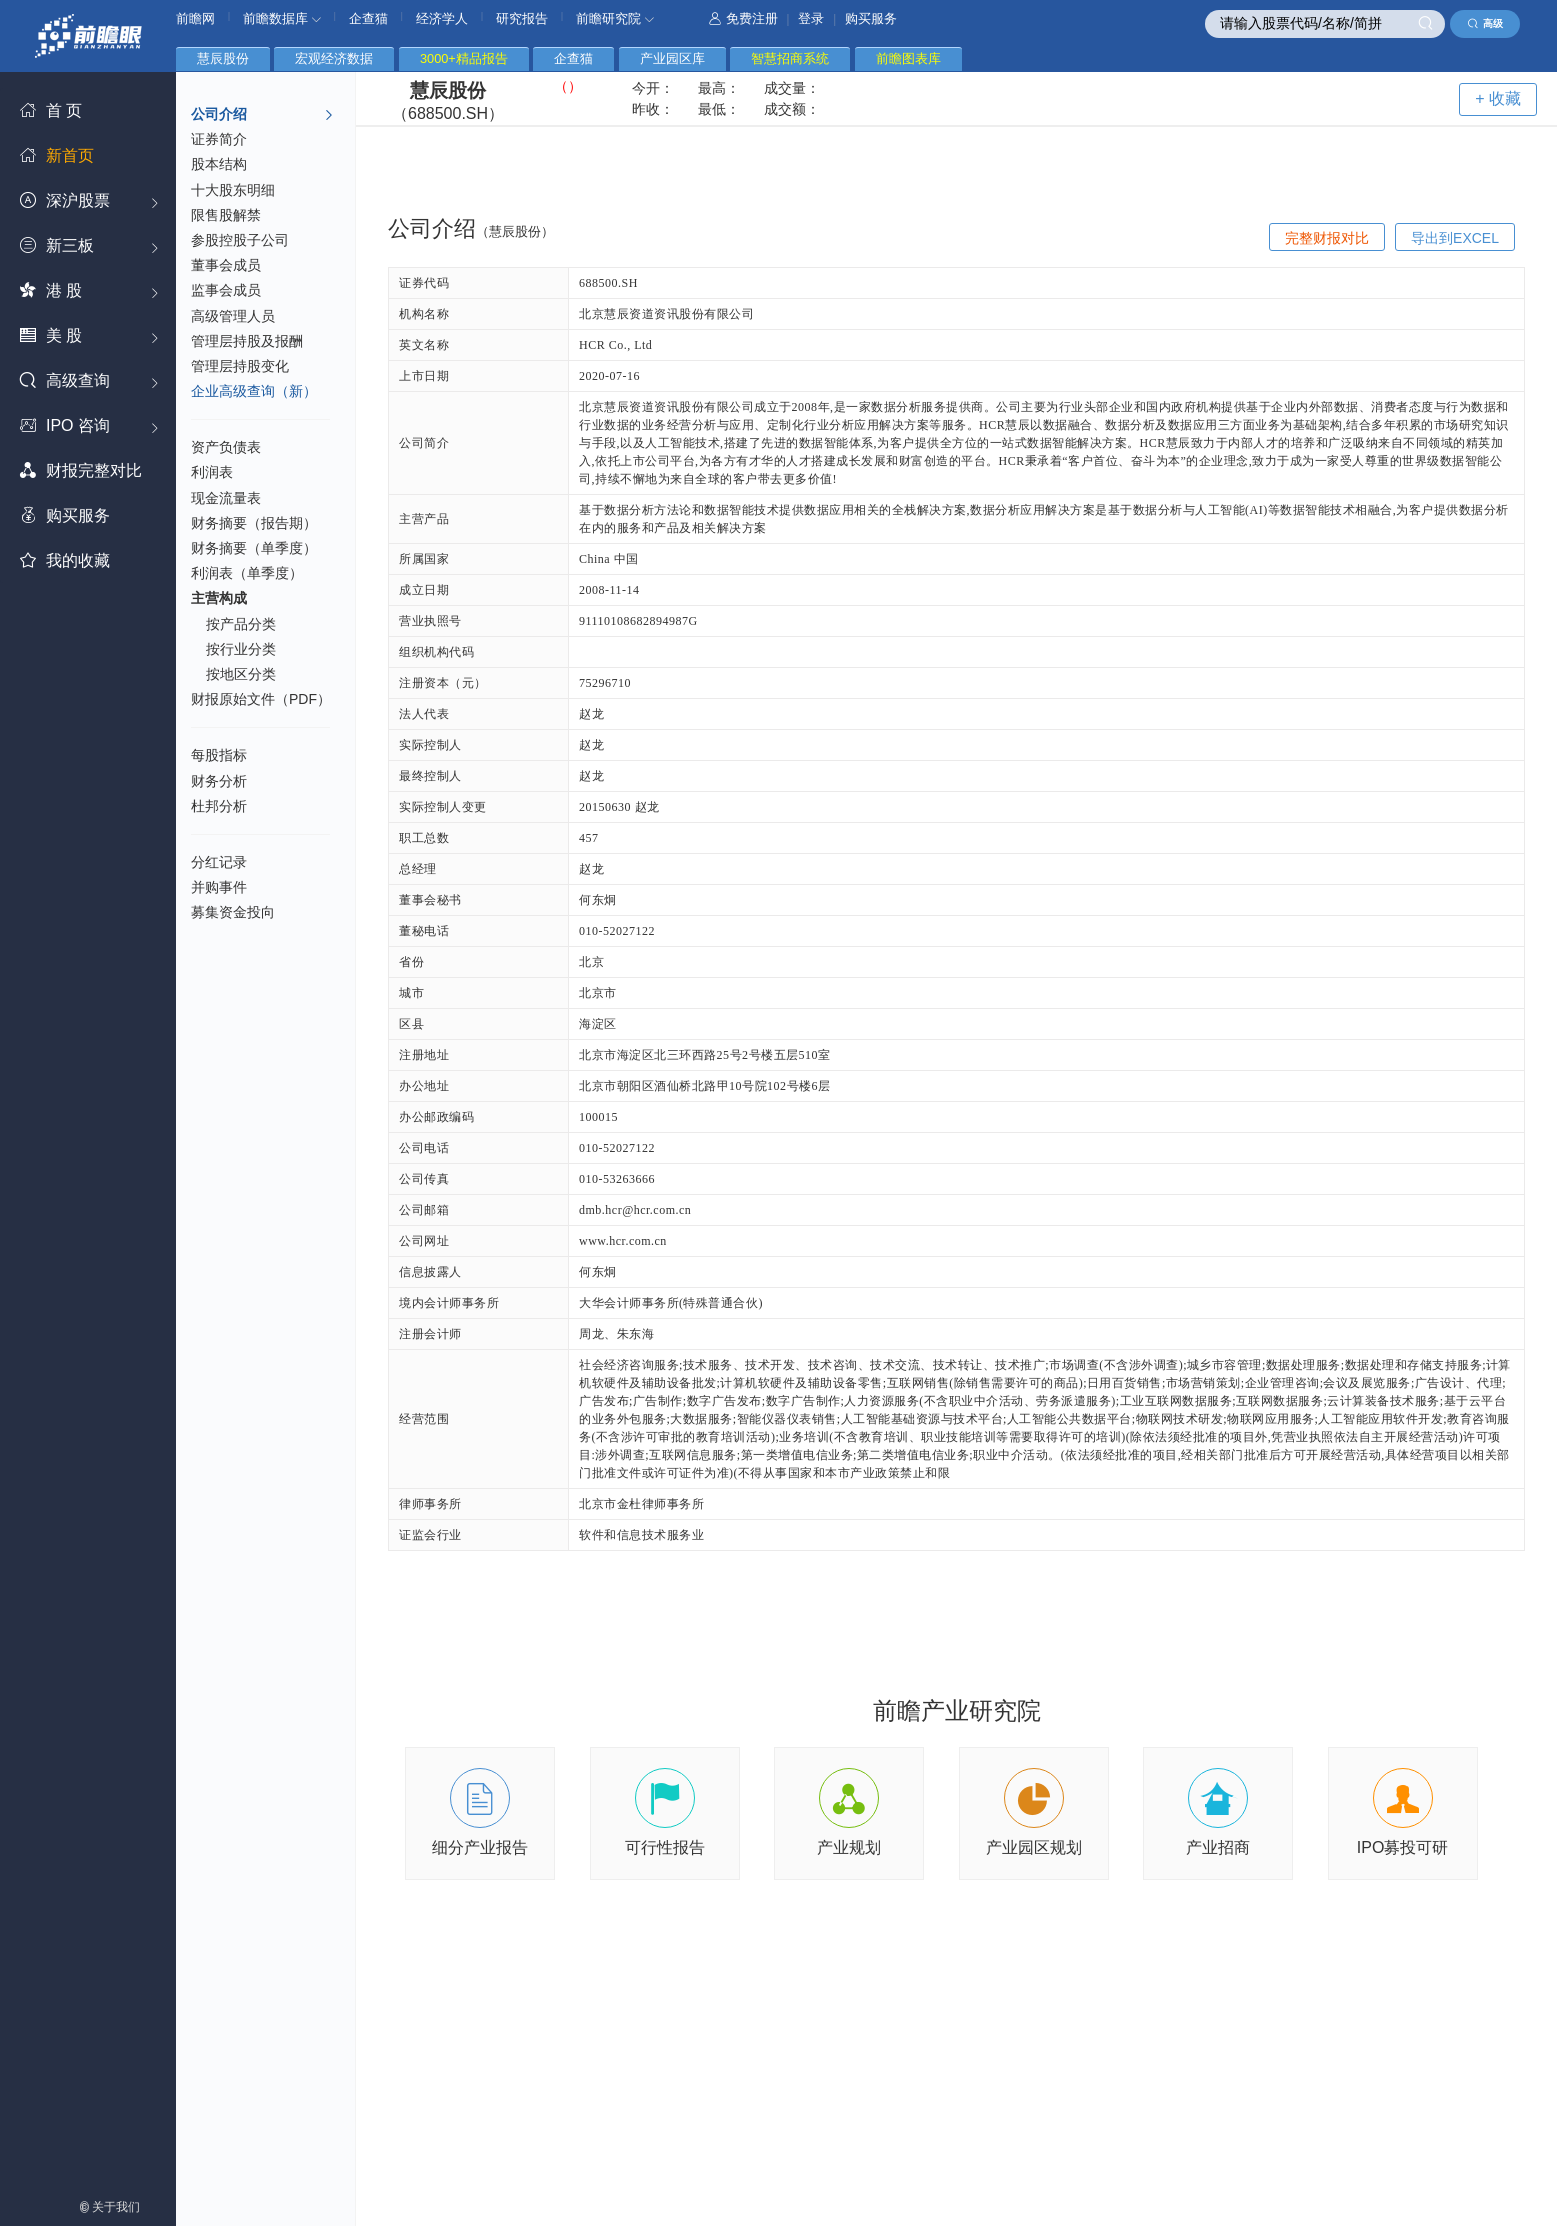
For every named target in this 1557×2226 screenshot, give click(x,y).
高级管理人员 (233, 316)
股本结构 (219, 164)
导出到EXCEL (1455, 238)
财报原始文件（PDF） (261, 699)
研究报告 (522, 18)
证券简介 (219, 139)
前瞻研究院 (615, 18)
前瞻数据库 (282, 18)
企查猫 (368, 18)
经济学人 (442, 18)
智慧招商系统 (790, 58)
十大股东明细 (233, 190)
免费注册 (743, 18)
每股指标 (219, 755)
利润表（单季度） (247, 573)
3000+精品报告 (464, 58)
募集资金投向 (233, 912)
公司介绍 (262, 115)
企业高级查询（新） (254, 391)
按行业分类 (241, 649)
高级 (1485, 23)
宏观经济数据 (334, 58)
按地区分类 (241, 674)
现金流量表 (226, 498)
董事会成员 (226, 265)
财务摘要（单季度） (254, 548)
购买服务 (871, 18)
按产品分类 (241, 624)
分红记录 (219, 862)
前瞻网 (195, 18)
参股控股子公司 (240, 240)
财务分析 (219, 781)
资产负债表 (226, 447)
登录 (811, 18)
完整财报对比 (1327, 238)
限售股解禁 (226, 215)
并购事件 (219, 887)
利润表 (212, 472)
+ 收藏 (1498, 98)
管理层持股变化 (240, 366)
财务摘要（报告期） (254, 523)
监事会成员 (226, 290)
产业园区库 (672, 58)
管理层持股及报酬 (247, 341)
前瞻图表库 (908, 58)
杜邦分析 (219, 806)
